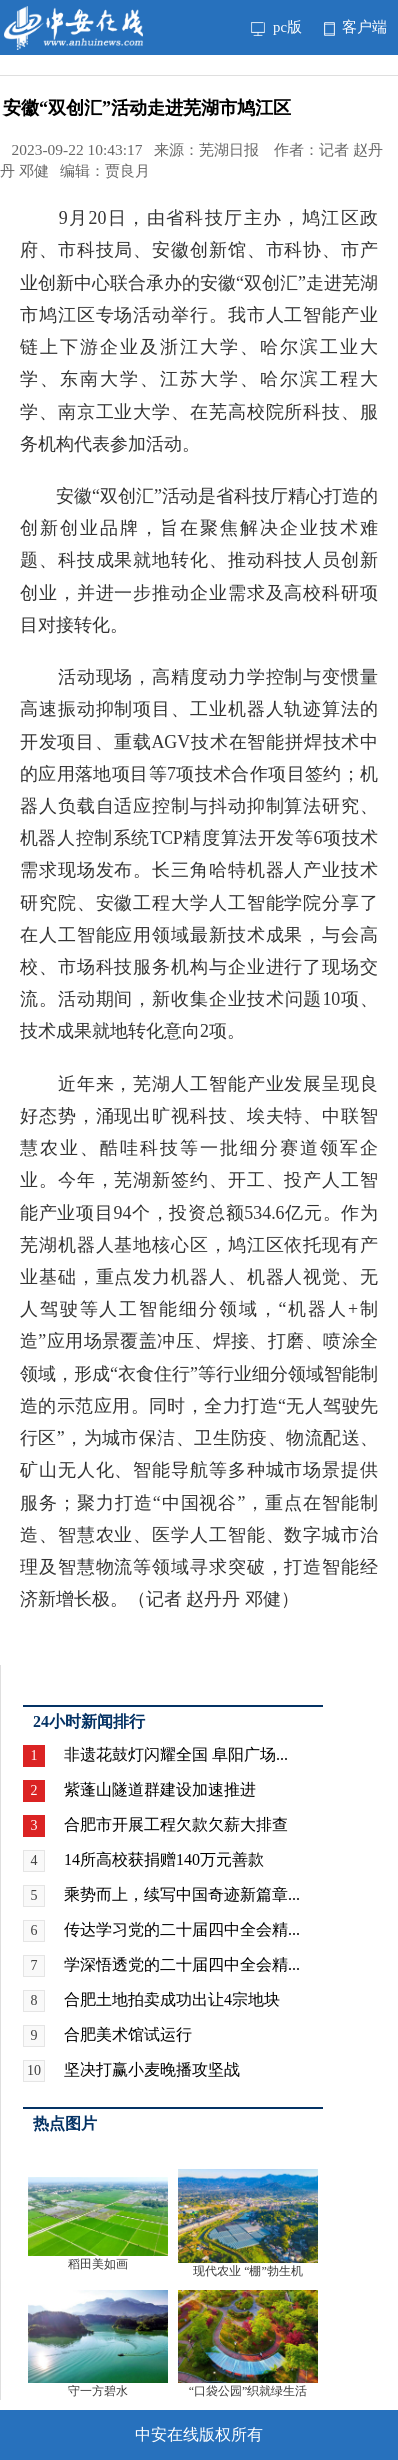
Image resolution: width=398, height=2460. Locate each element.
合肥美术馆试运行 (128, 2034)
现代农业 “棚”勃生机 (248, 2271)
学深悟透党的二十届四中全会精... (182, 1964)
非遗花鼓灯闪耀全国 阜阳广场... (176, 1754)
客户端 (355, 27)
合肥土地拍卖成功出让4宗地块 (172, 1999)
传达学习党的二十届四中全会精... (182, 1929)
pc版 (276, 27)
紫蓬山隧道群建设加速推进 (160, 1789)
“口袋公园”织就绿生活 (248, 2391)
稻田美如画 (98, 2264)
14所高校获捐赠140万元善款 (164, 1859)
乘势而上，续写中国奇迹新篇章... (182, 1894)
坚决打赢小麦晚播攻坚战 (152, 2069)
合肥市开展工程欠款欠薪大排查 (176, 1824)
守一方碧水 (98, 2391)
